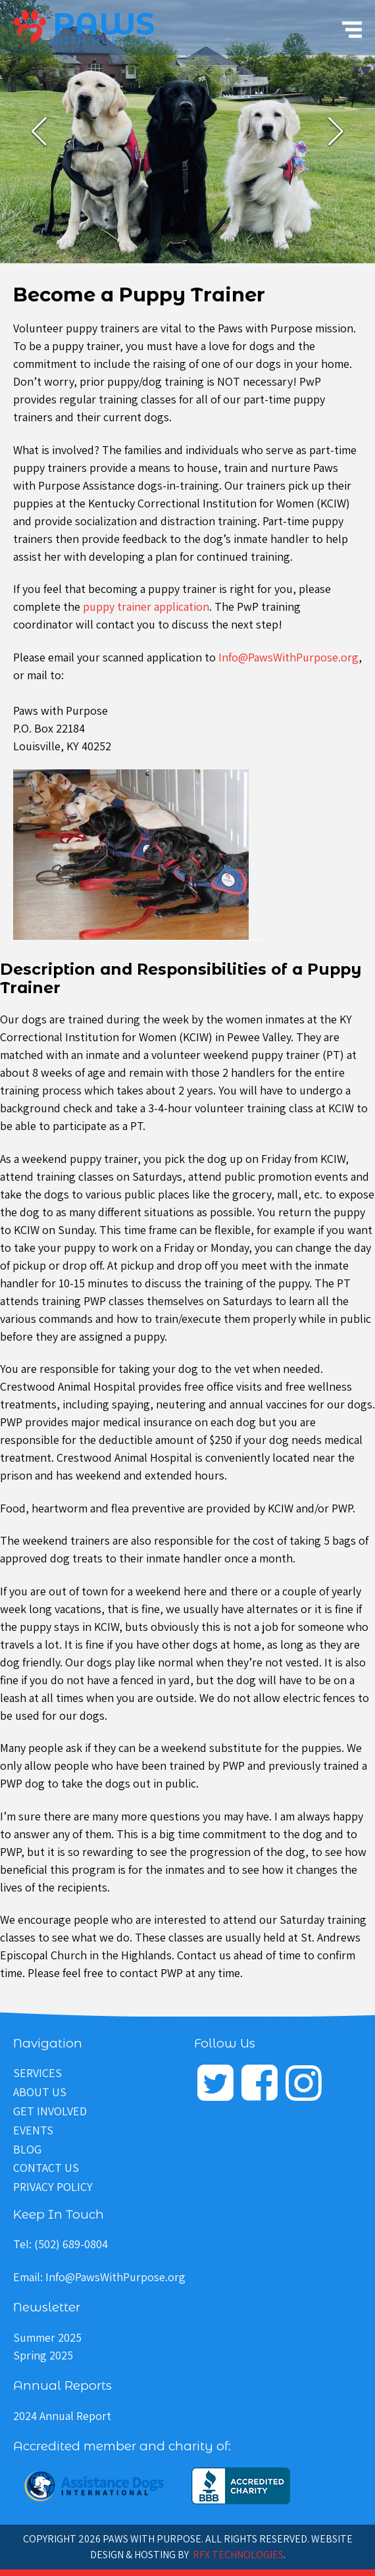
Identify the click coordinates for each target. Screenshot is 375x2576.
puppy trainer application (146, 606)
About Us (39, 2091)
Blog (27, 2149)
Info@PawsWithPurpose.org (288, 657)
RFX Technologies (238, 2555)
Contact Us (46, 2167)
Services (37, 2072)
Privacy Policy (53, 2186)
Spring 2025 (43, 2355)
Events (33, 2130)
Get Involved (50, 2111)
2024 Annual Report (62, 2415)
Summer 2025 (47, 2337)
